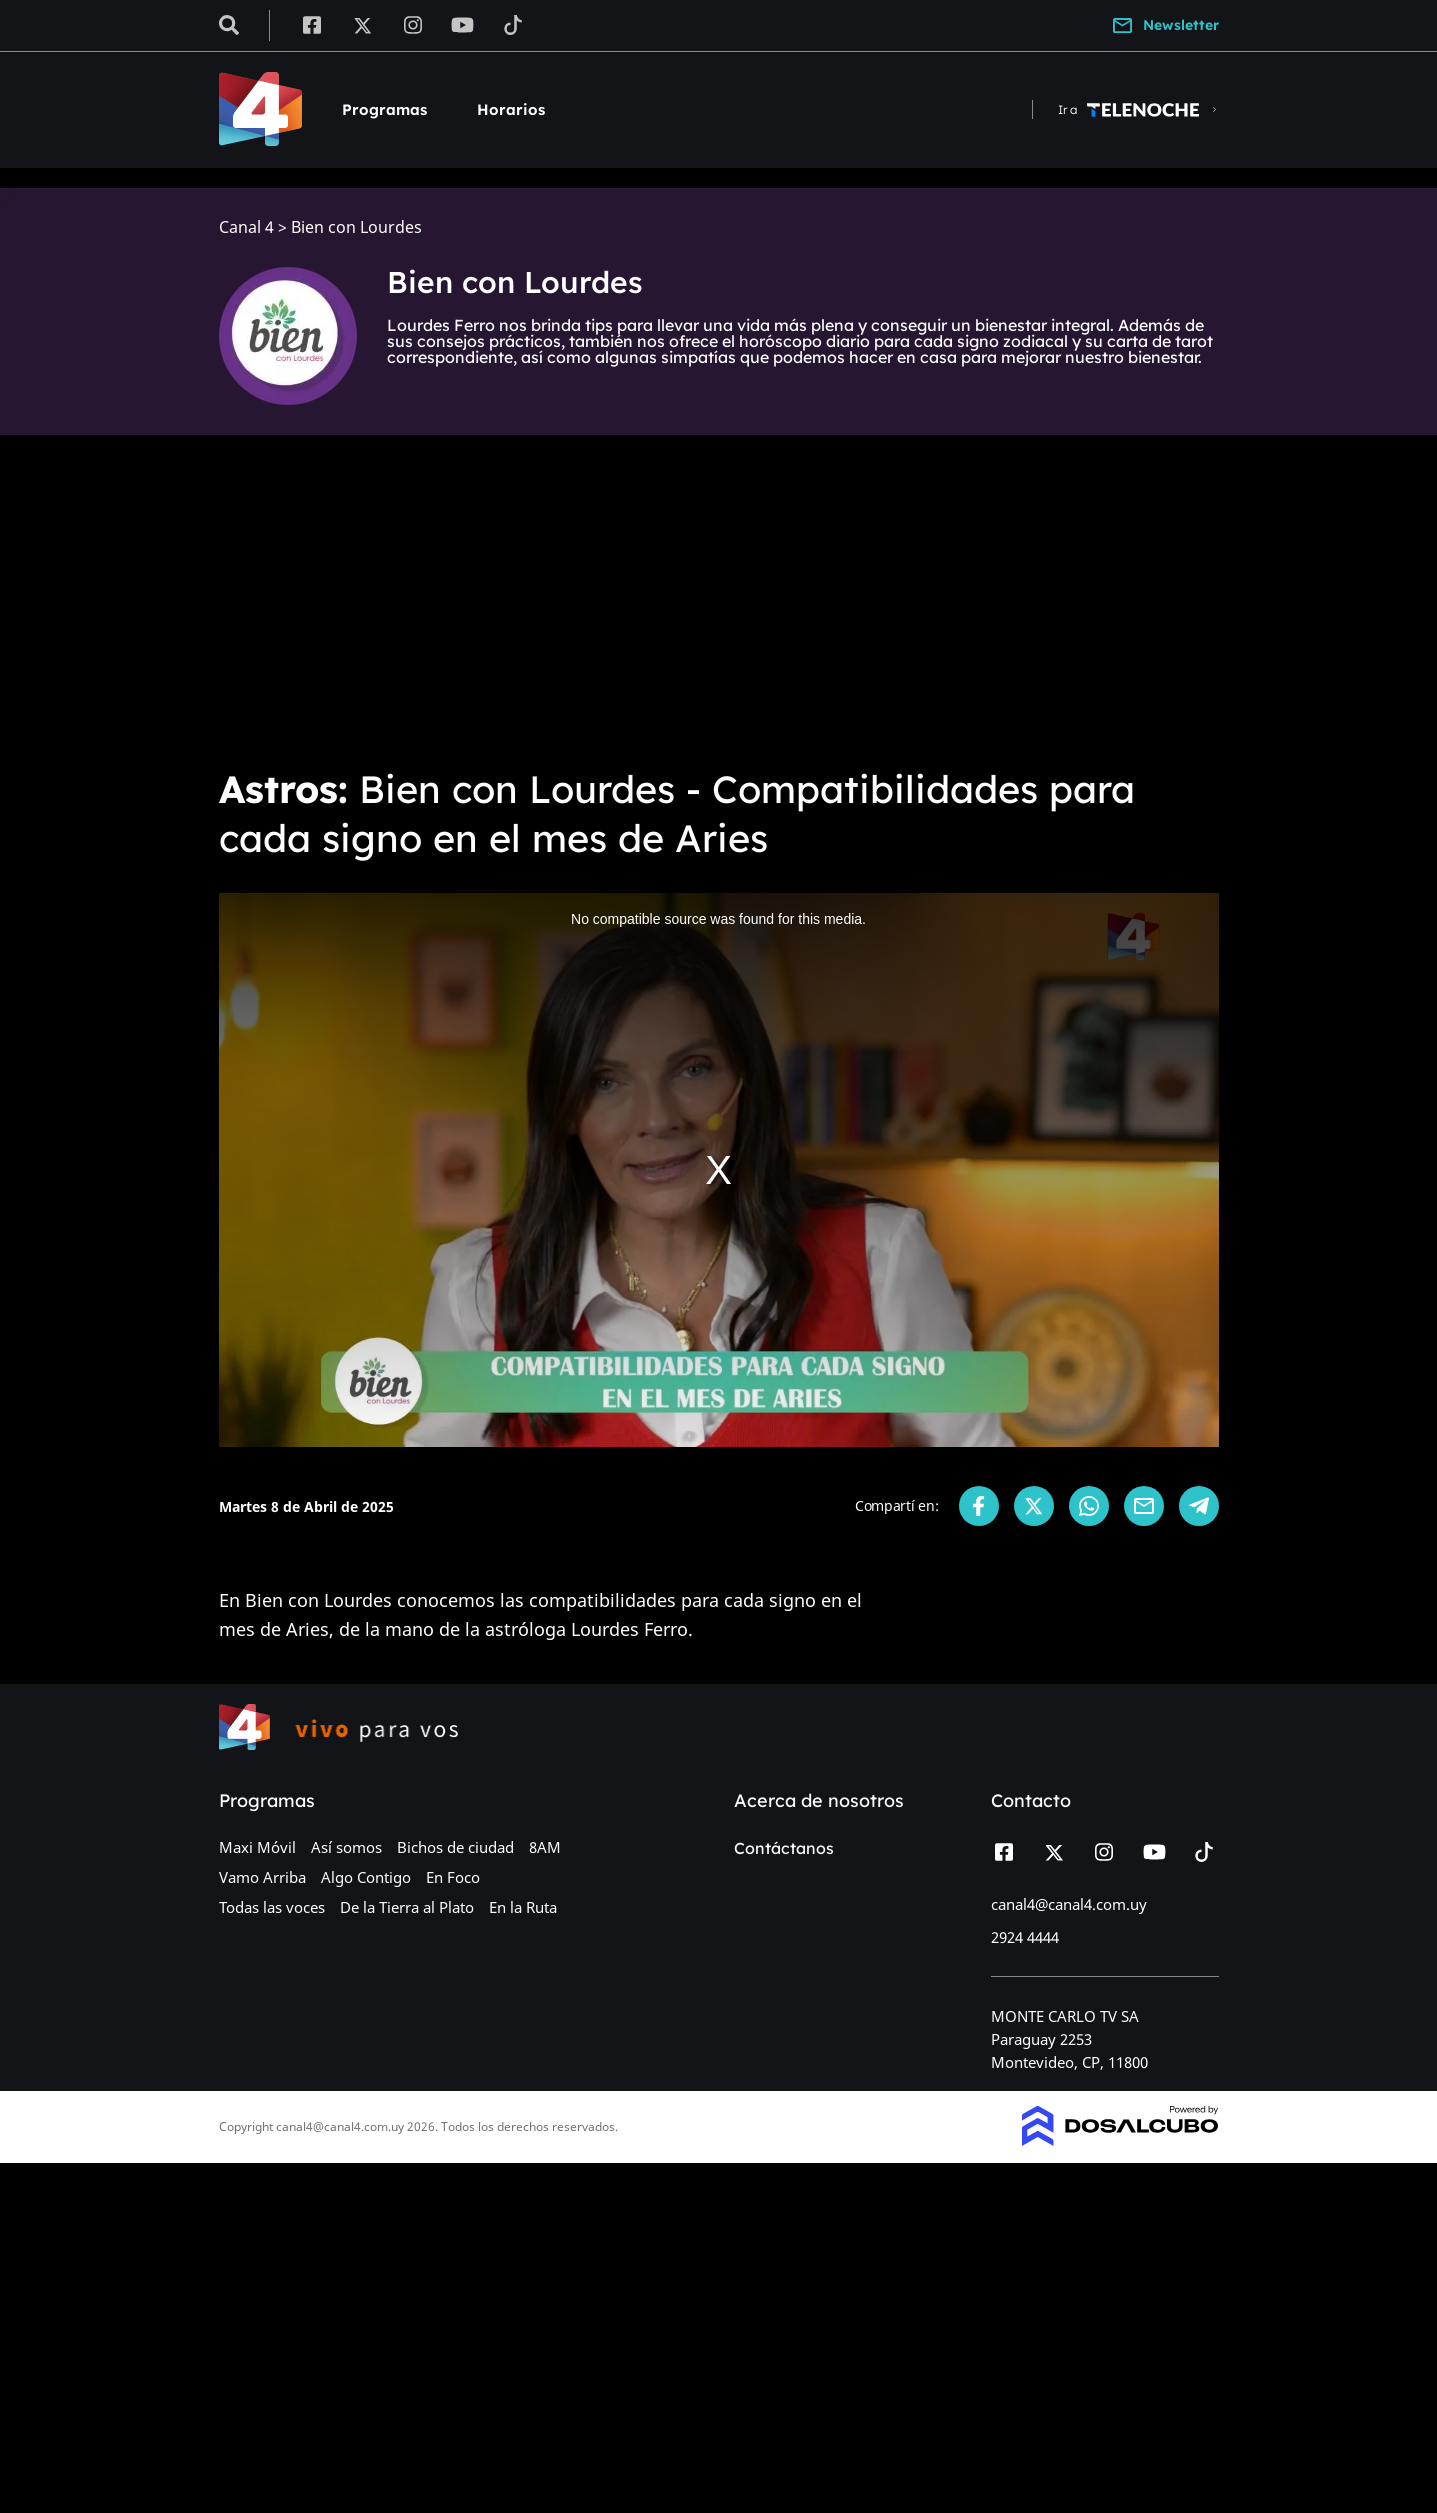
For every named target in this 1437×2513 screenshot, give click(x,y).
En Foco (453, 1877)
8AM (545, 1847)
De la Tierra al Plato (407, 1907)
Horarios (511, 109)
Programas (384, 109)
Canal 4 (246, 227)
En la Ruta (523, 1907)
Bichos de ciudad (455, 1847)
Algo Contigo (366, 1877)
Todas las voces (272, 1907)
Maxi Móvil (257, 1847)
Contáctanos (784, 1848)
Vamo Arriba (262, 1877)
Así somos (346, 1847)
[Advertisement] (719, 600)
